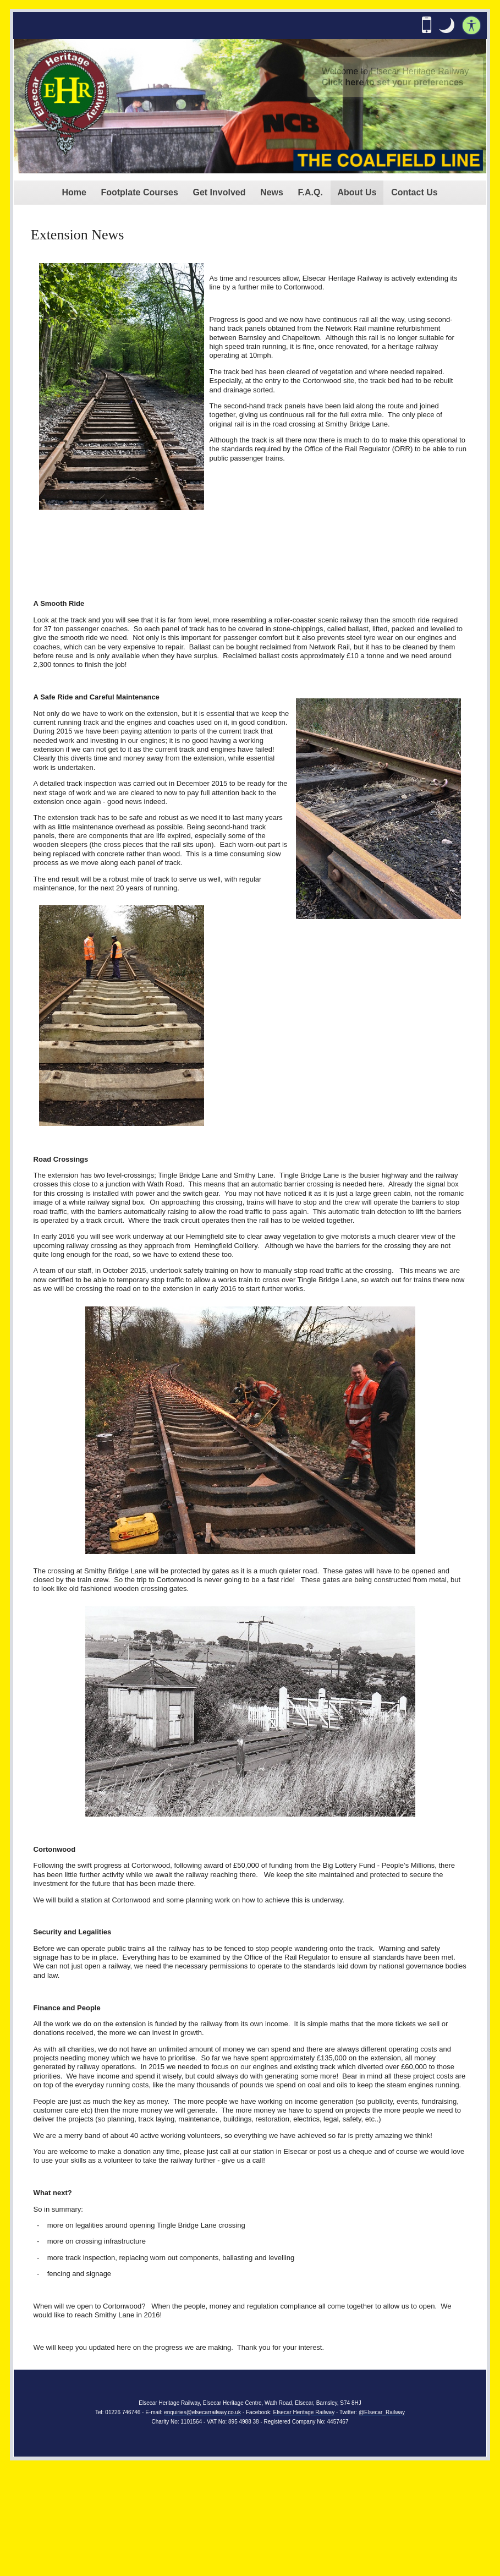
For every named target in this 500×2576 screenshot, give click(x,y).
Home (74, 192)
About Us (356, 192)
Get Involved (219, 192)
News (271, 192)
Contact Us (414, 192)
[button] (446, 25)
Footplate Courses (139, 192)
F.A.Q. (310, 192)
